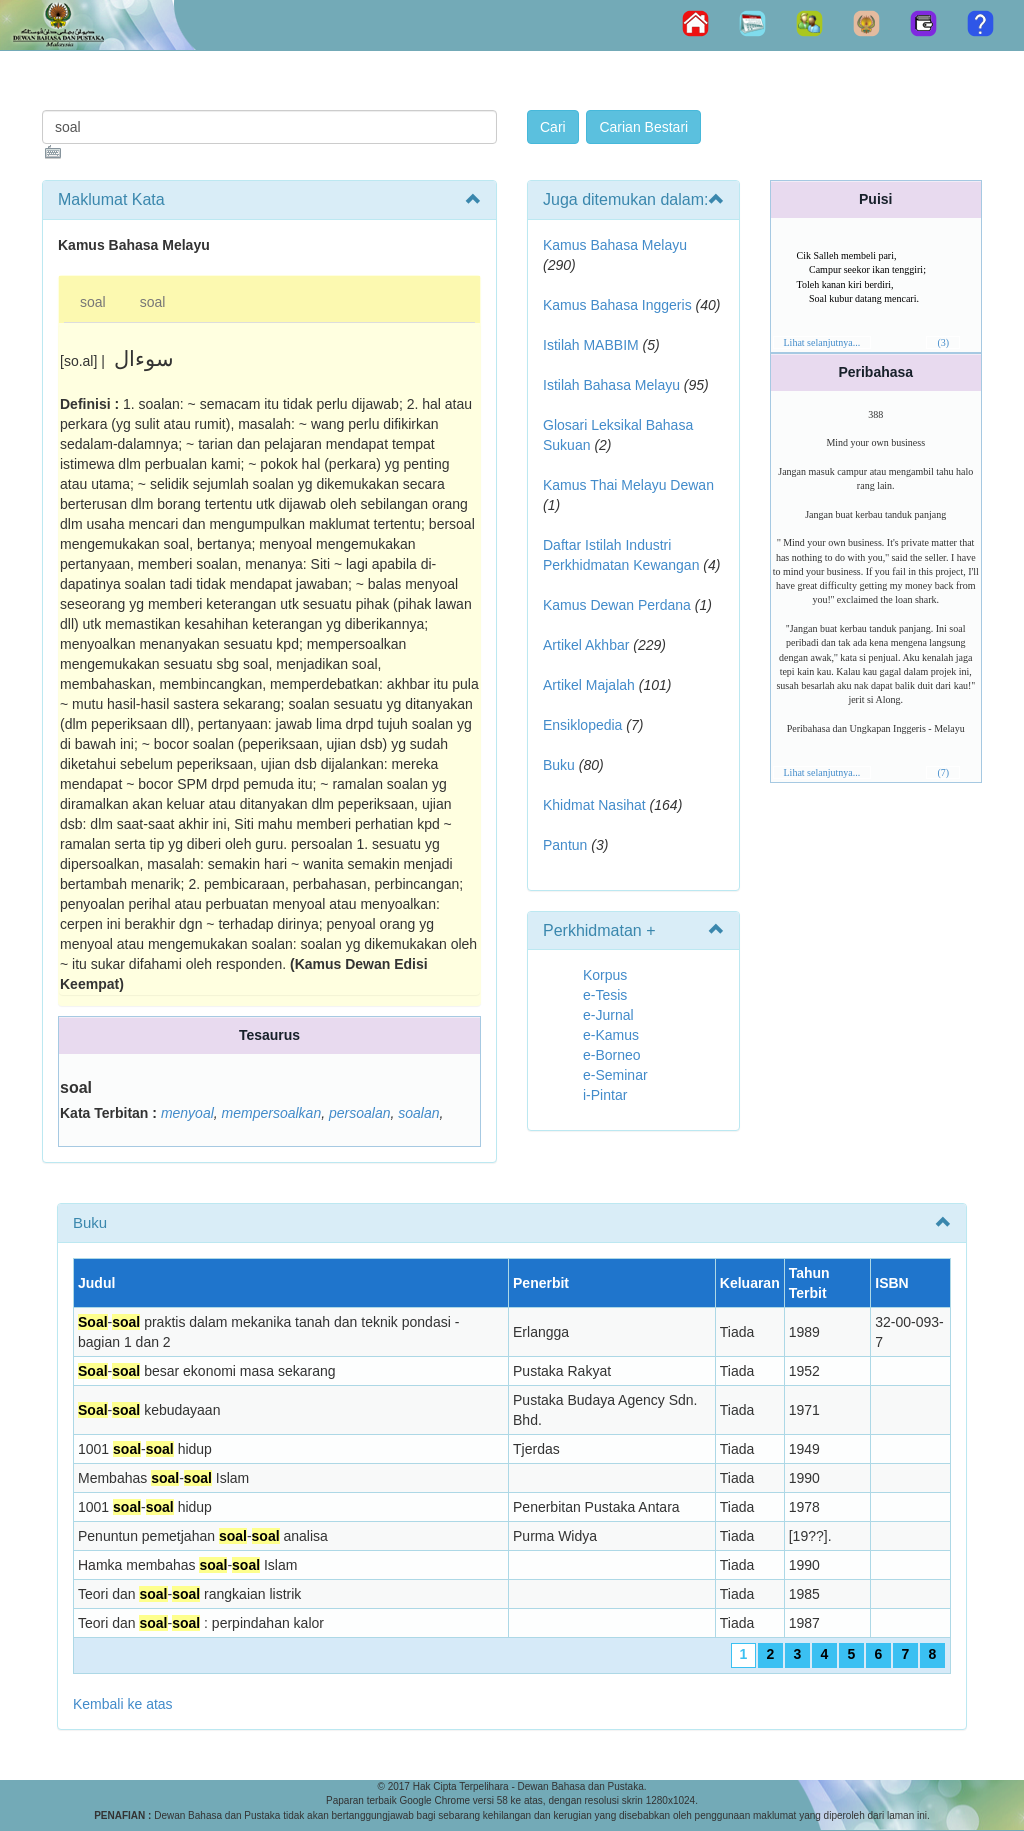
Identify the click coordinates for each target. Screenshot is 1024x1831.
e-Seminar (615, 1075)
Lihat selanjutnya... (822, 342)
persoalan (360, 1113)
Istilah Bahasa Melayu (611, 385)
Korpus (605, 975)
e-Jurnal (608, 1015)
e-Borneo (612, 1055)
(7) (943, 772)
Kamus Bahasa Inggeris (617, 305)
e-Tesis (605, 995)
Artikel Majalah (589, 685)
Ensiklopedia (582, 725)
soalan (418, 1113)
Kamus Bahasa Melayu (615, 245)
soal (93, 302)
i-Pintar (605, 1095)
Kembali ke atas (123, 1704)
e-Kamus (611, 1035)
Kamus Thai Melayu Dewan (628, 485)
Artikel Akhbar (586, 645)
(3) (943, 342)
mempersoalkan (272, 1113)
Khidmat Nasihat (594, 805)
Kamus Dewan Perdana (617, 605)
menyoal (187, 1113)
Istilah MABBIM (591, 345)
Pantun (565, 845)
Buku (559, 765)
